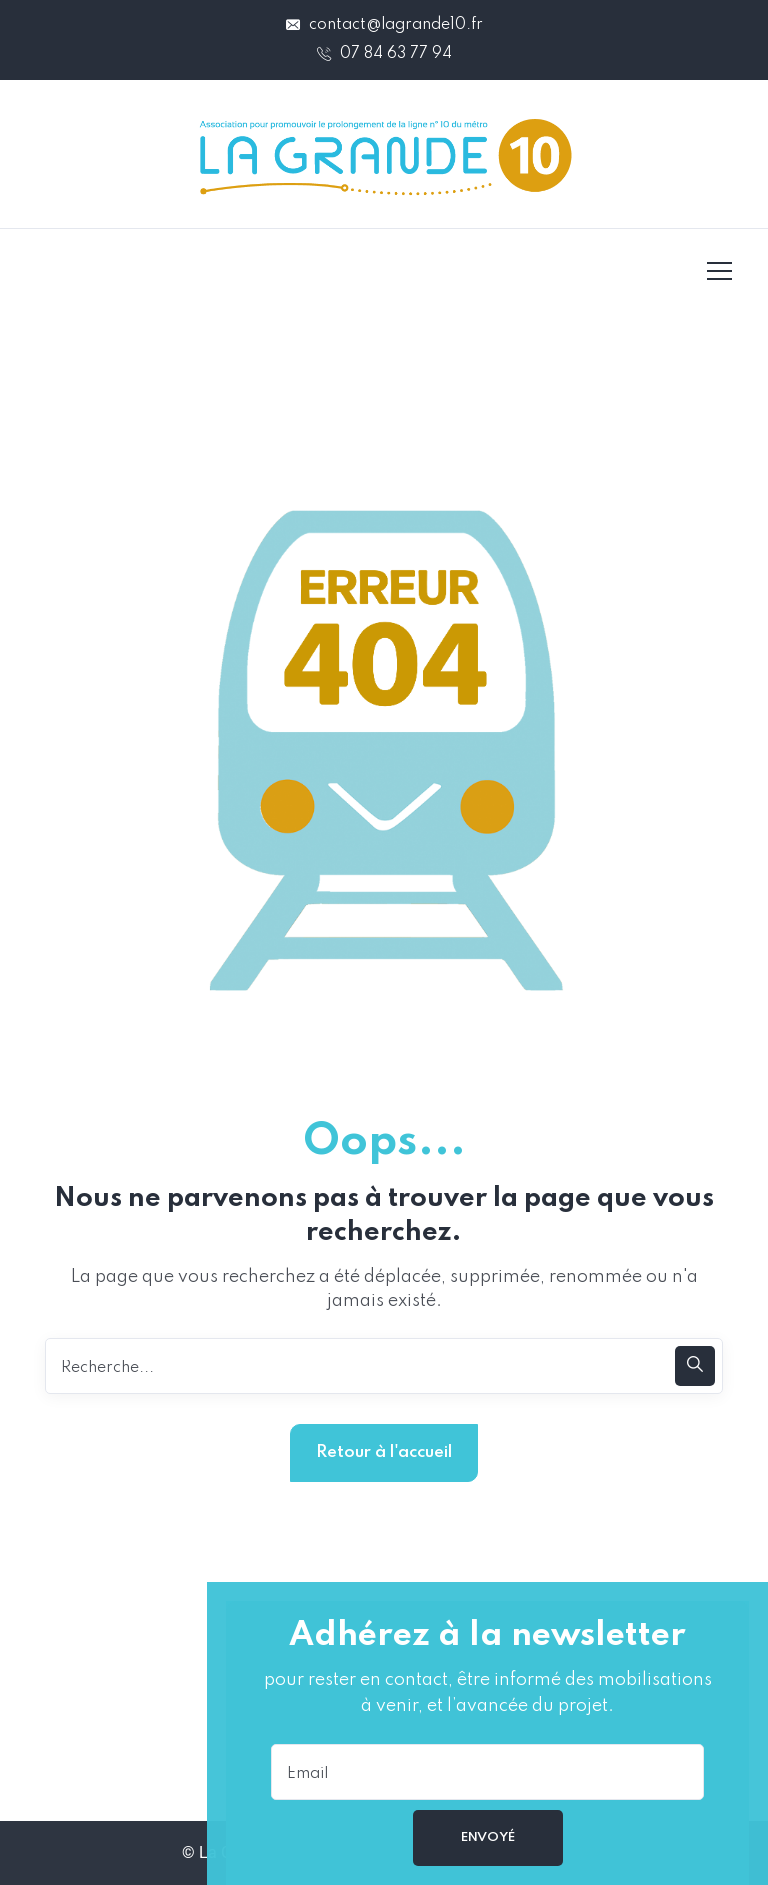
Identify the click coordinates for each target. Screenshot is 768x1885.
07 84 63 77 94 (384, 54)
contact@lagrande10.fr (384, 25)
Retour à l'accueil (384, 1452)
